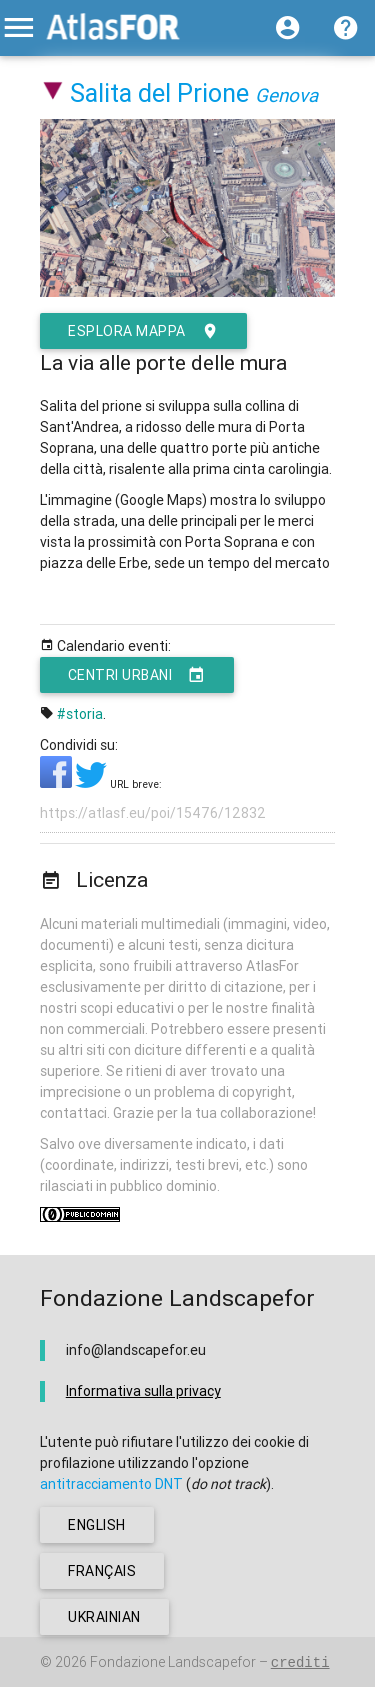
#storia (80, 714)
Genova (286, 95)
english (97, 1525)
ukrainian (104, 1617)
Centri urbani (137, 675)
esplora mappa (143, 331)
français (102, 1571)
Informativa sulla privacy (143, 1391)
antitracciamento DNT (111, 1484)
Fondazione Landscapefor (173, 1662)
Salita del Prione (159, 93)
